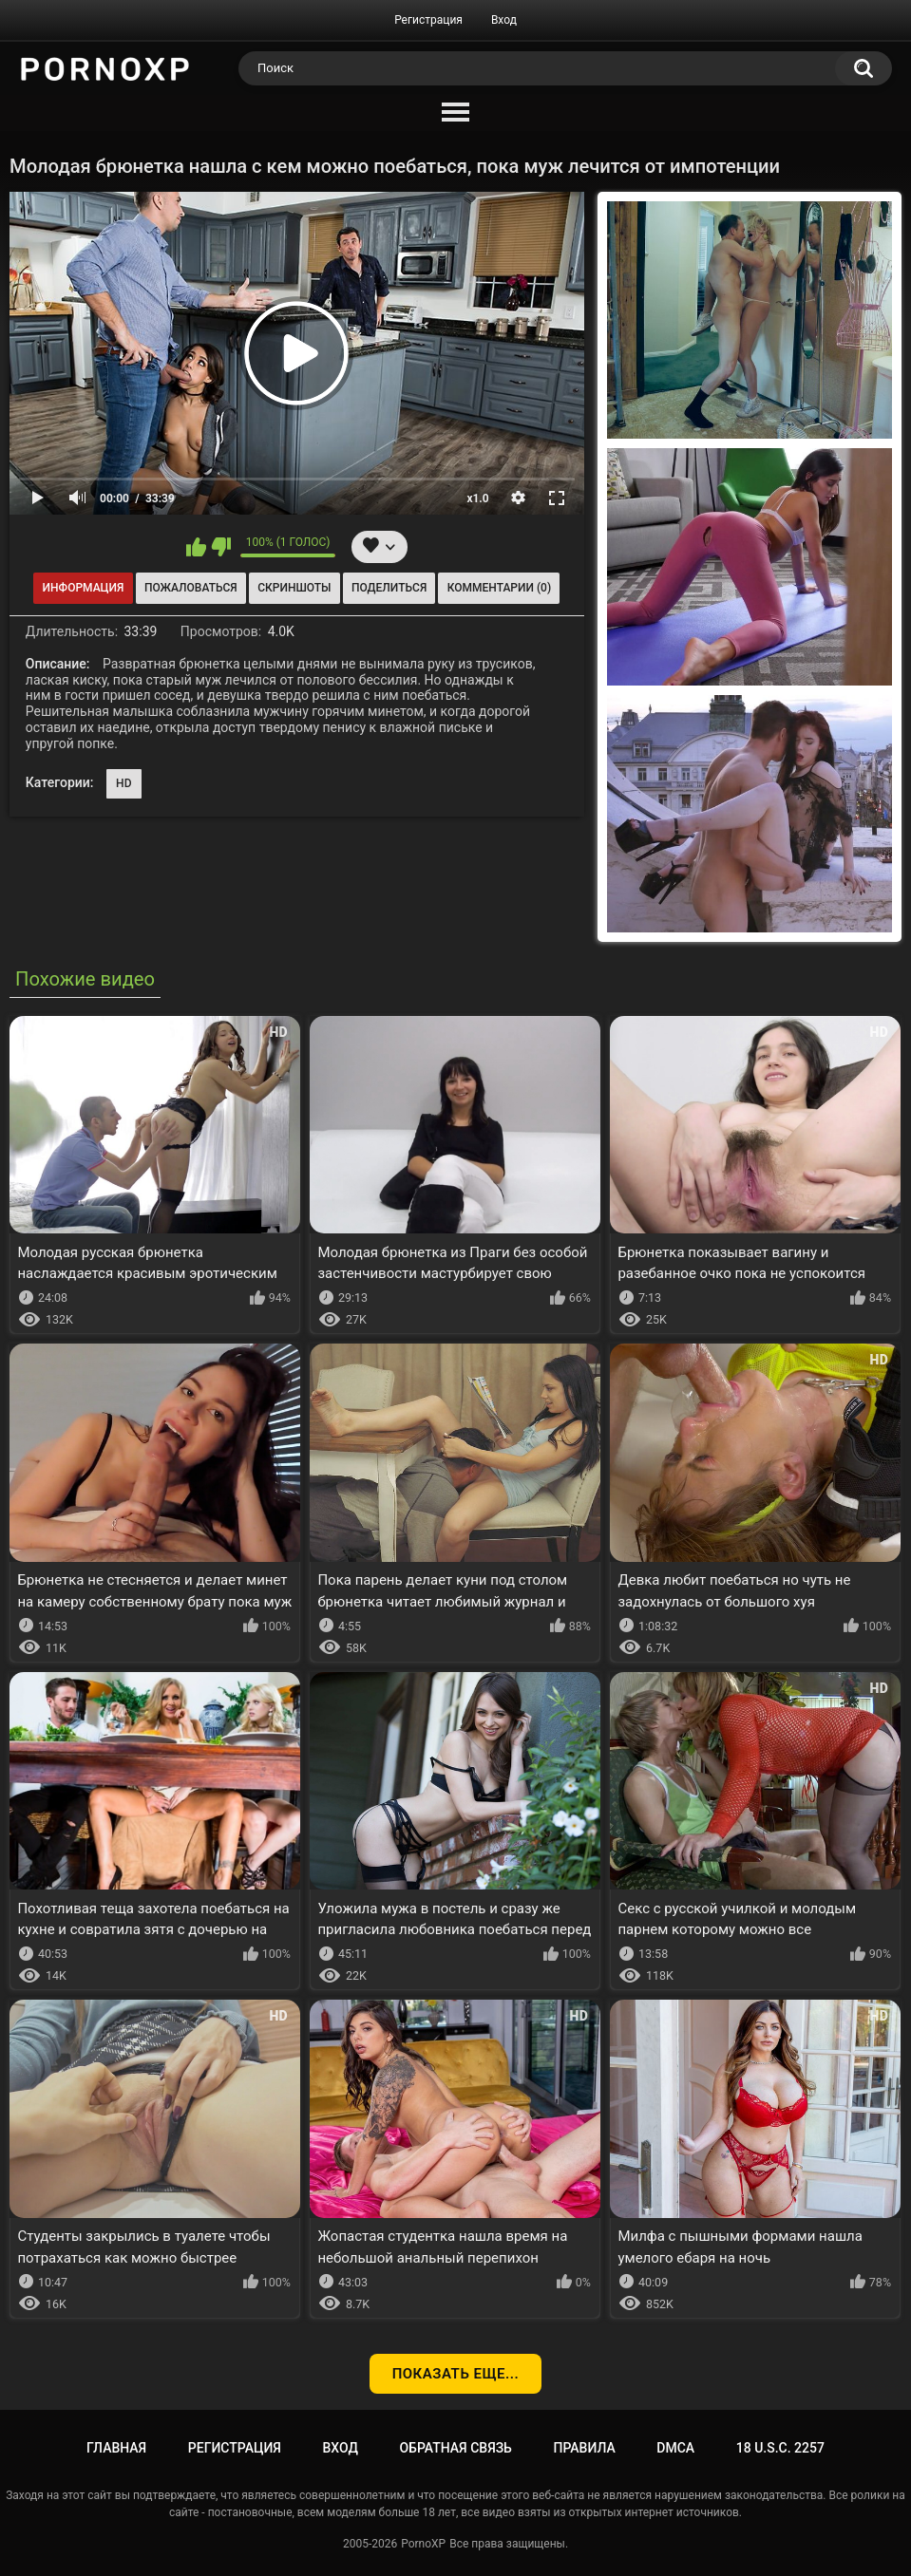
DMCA (675, 2447)
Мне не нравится (221, 546)
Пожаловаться (190, 587)
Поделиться (389, 587)
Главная (116, 2447)
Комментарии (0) (499, 587)
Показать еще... (456, 2373)
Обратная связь (455, 2447)
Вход (504, 20)
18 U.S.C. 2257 (780, 2447)
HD (124, 783)
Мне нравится (196, 546)
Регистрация (428, 20)
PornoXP (423, 2543)
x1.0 (477, 498)
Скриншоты (294, 587)
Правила (584, 2447)
